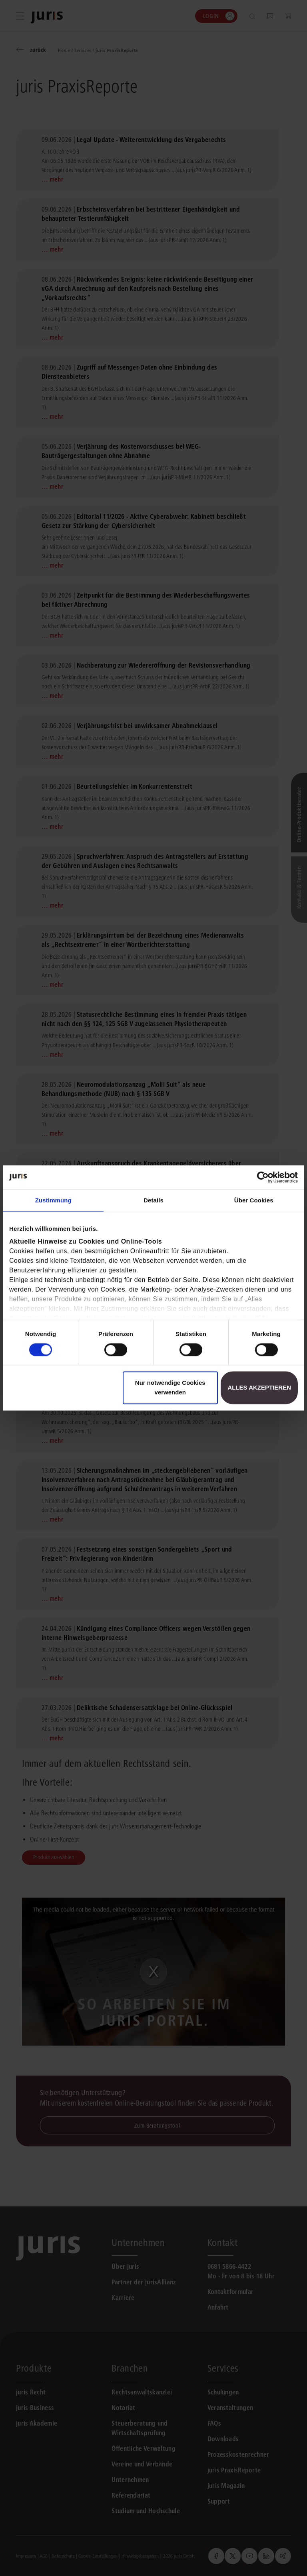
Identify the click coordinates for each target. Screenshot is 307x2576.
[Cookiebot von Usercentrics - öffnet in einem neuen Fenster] (263, 1177)
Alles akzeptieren (259, 1387)
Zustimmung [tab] (53, 1200)
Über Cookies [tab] (253, 1200)
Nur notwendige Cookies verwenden (170, 1388)
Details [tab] (153, 1200)
